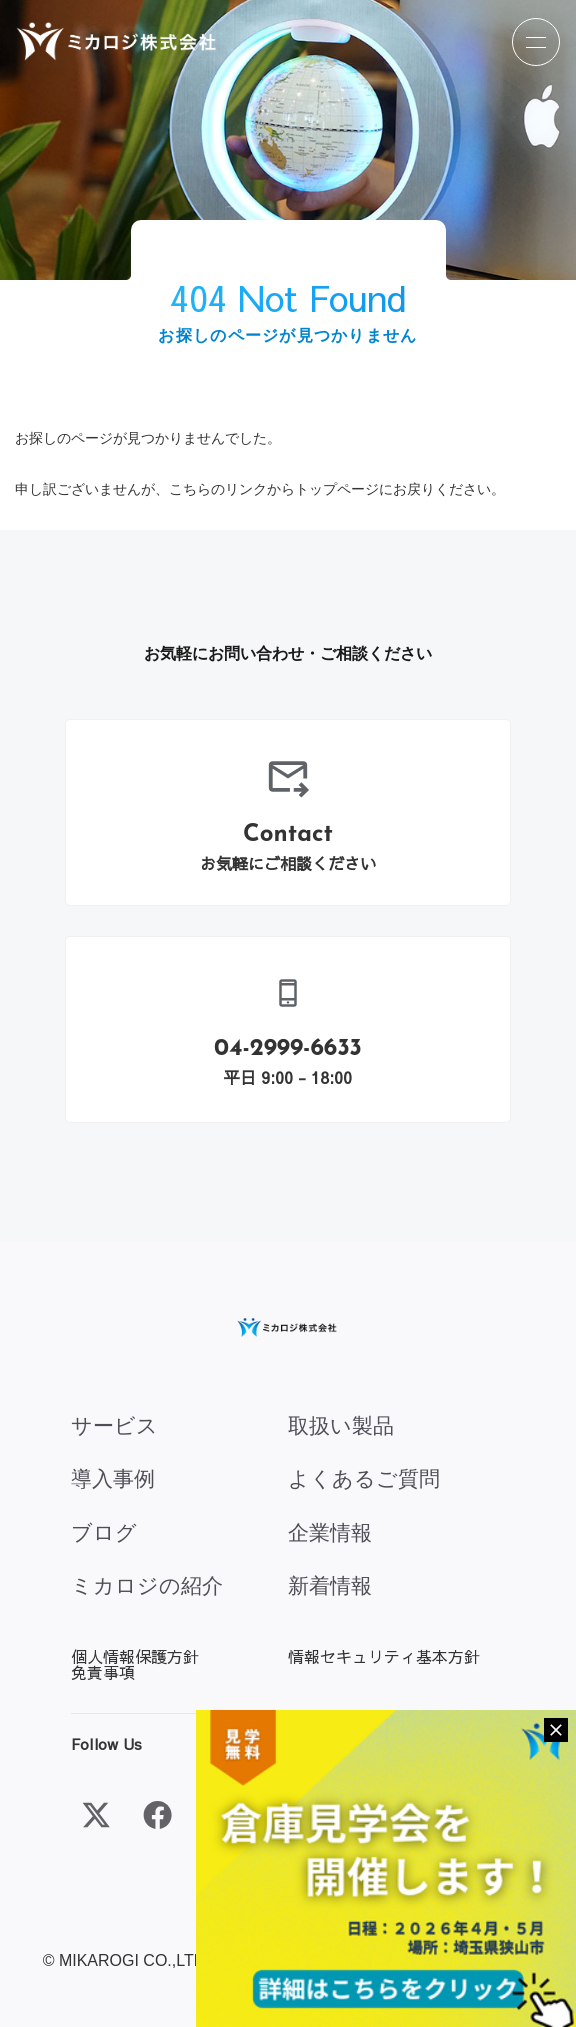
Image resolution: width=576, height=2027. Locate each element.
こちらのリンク (218, 489)
